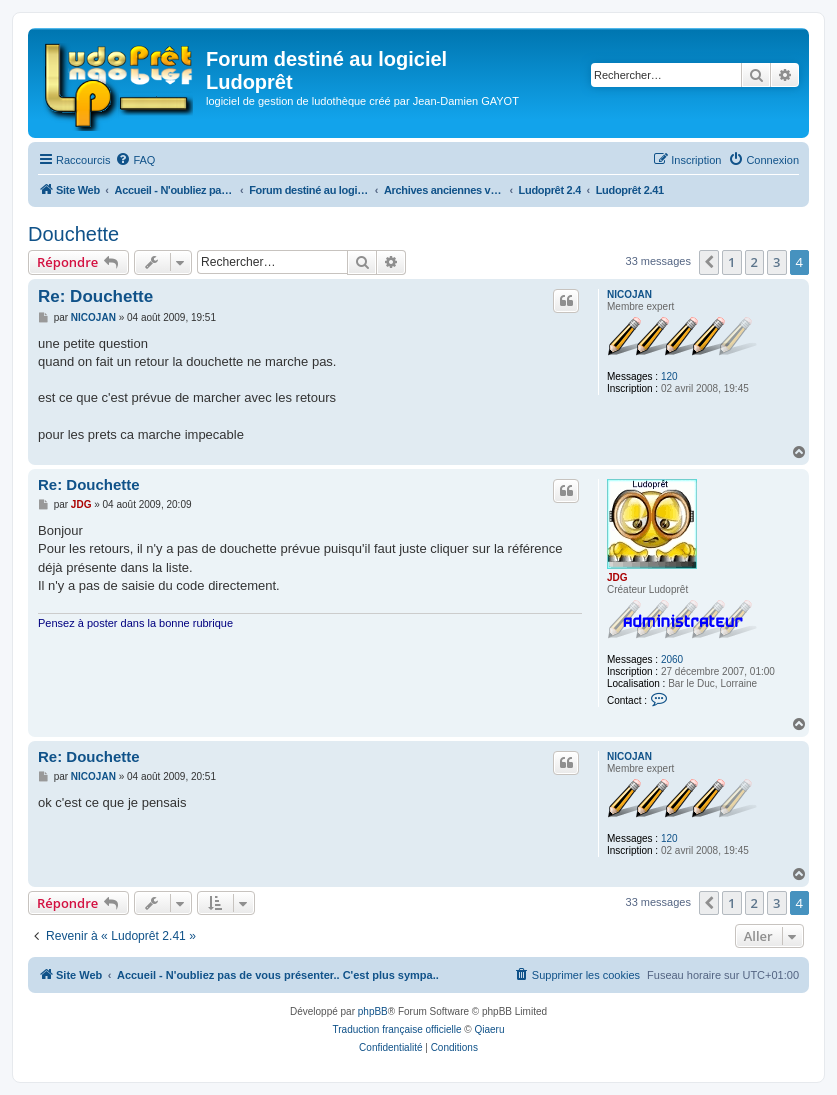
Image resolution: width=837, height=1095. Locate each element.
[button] (709, 262)
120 (669, 376)
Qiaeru (489, 1029)
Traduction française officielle (397, 1029)
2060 (672, 659)
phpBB (373, 1011)
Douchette (73, 234)
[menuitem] (135, 160)
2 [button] (754, 262)
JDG (617, 577)
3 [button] (776, 262)
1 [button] (731, 262)
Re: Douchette (95, 296)
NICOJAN (629, 294)
